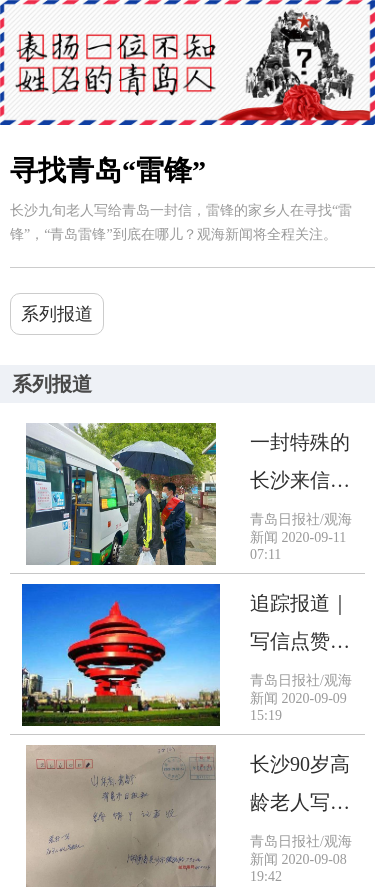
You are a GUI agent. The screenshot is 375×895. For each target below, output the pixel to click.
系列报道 (57, 314)
